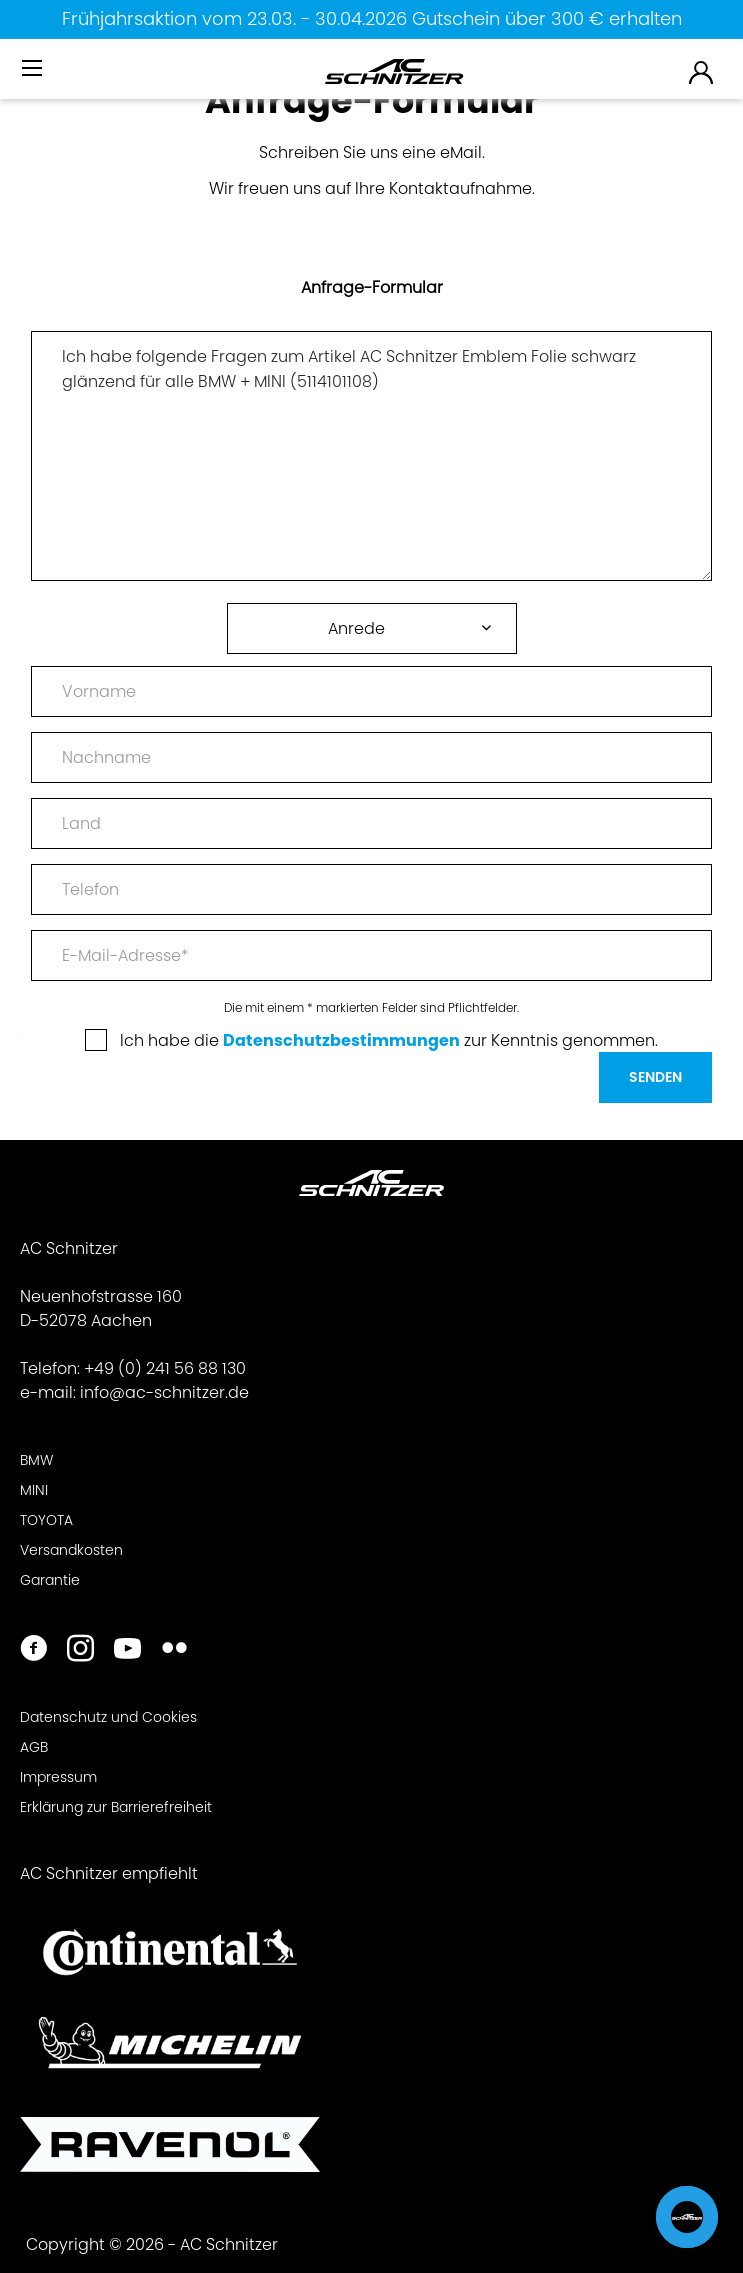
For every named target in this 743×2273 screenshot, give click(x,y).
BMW (36, 1460)
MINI (34, 1490)
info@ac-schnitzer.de (164, 1392)
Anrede (356, 628)
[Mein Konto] (702, 71)
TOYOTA (46, 1520)
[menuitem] (34, 76)
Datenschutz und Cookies (108, 1717)
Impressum (58, 1777)
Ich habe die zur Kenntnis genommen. (389, 1040)
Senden (655, 1077)
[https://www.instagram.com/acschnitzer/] (80, 1650)
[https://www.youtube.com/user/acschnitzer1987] (127, 1650)
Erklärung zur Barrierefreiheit (116, 1807)
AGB (34, 1747)
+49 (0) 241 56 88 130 (165, 1368)
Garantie (50, 1580)
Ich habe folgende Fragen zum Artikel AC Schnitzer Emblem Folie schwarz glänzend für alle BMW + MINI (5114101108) (371, 456)
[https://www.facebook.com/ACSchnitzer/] (33, 1650)
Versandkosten (71, 1550)
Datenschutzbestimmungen (341, 1040)
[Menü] (34, 69)
